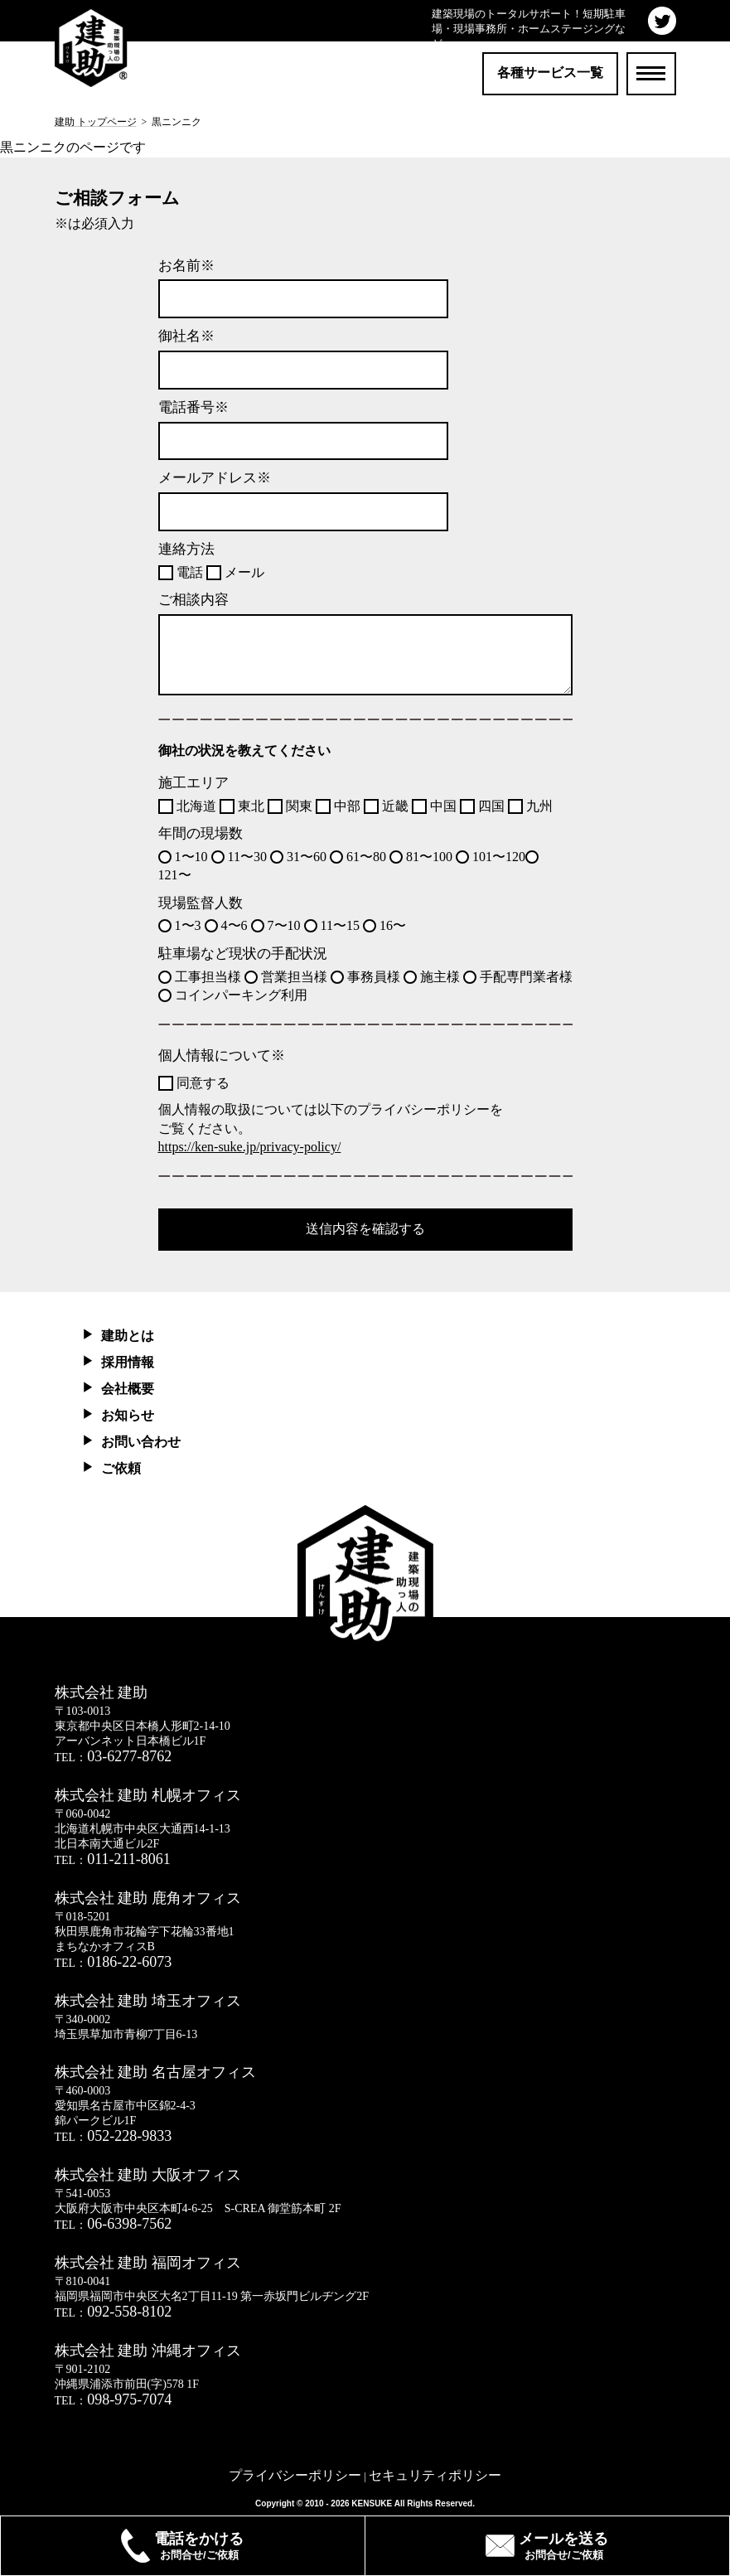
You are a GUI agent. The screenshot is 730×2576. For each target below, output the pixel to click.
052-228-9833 (129, 2135)
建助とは (127, 1336)
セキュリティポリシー (435, 2475)
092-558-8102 (129, 2311)
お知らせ (127, 1415)
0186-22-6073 (129, 1961)
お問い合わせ (141, 1442)
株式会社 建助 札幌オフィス (148, 1795)
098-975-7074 (129, 2399)
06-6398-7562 (129, 2223)
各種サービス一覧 (550, 72)
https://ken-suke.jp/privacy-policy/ (249, 1147)
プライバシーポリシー (295, 2475)
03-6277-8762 (129, 1756)
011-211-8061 (129, 1859)
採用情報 (127, 1362)
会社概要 (127, 1389)
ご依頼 (121, 1468)
